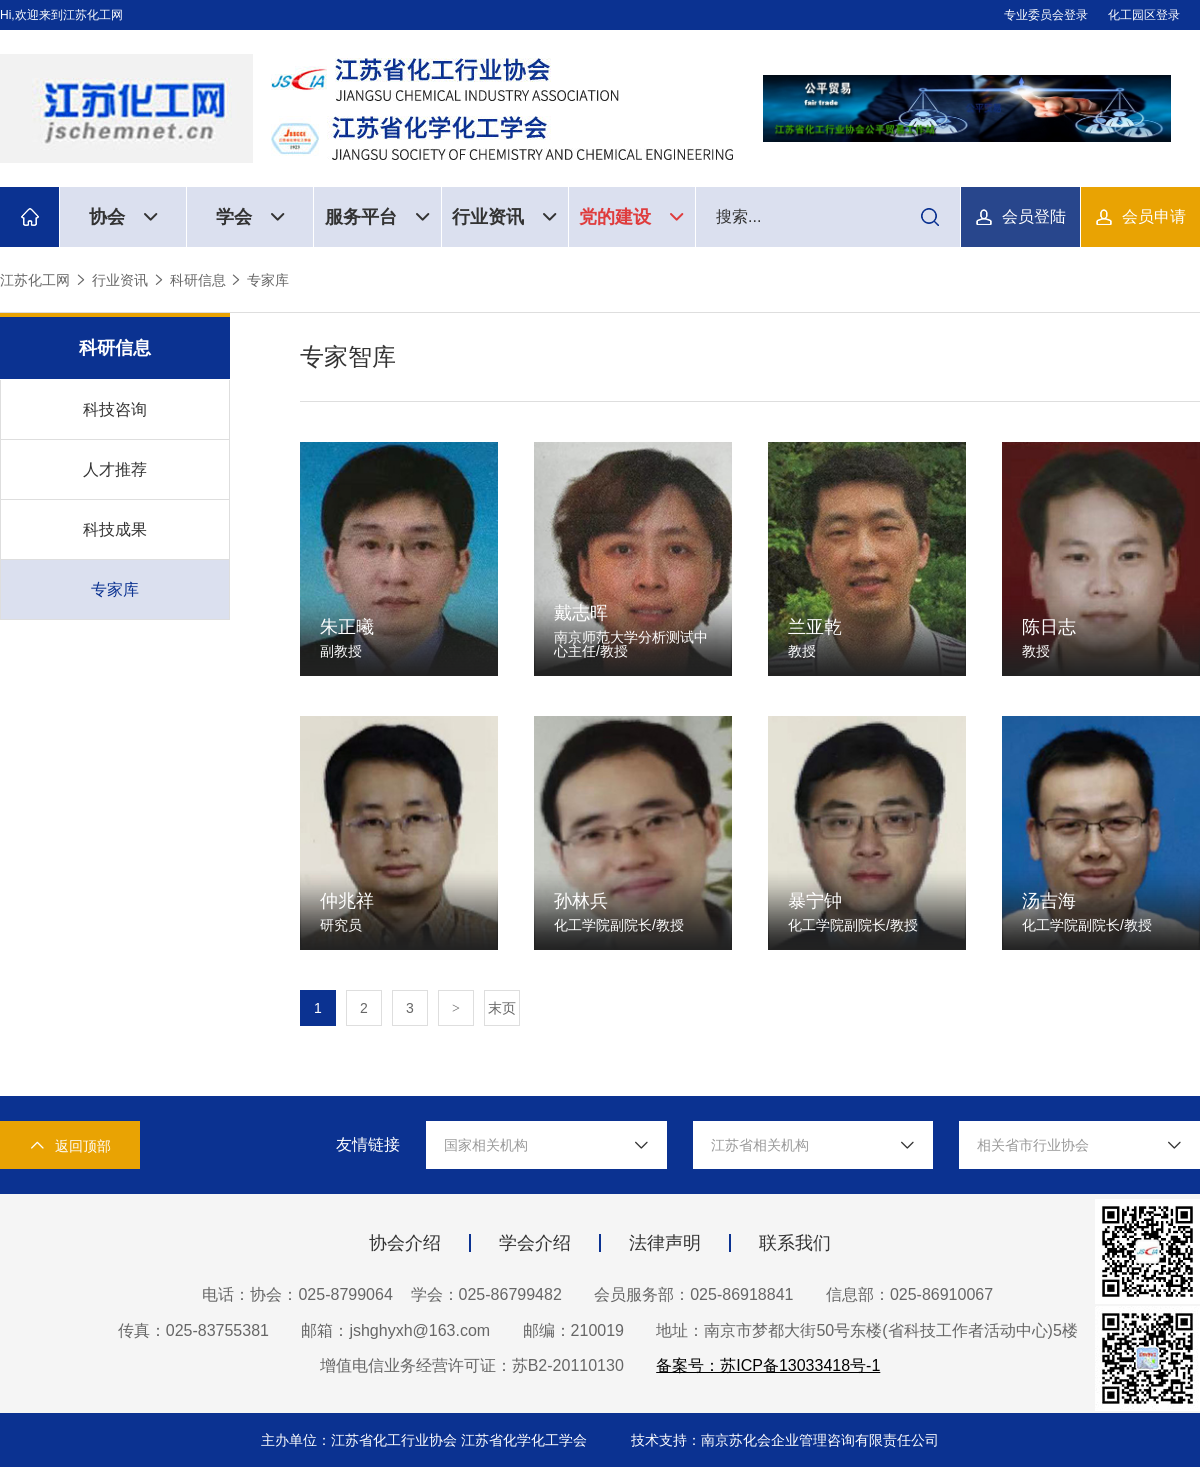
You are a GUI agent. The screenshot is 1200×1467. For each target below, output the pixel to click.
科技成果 (115, 529)
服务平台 (377, 217)
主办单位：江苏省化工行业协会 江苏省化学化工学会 (426, 1440)
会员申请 (1154, 216)
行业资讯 (504, 217)
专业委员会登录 (1046, 15)
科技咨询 (115, 409)
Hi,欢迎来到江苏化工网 (61, 15)
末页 (502, 1008)
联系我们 (795, 1243)
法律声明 (665, 1243)
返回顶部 (70, 1145)
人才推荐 (115, 469)
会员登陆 (1034, 216)
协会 (123, 217)
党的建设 (631, 217)
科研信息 (198, 280)
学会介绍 (535, 1243)
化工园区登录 (1144, 15)
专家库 (268, 280)
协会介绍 (405, 1243)
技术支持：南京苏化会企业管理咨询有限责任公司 (785, 1440)
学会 (250, 217)
